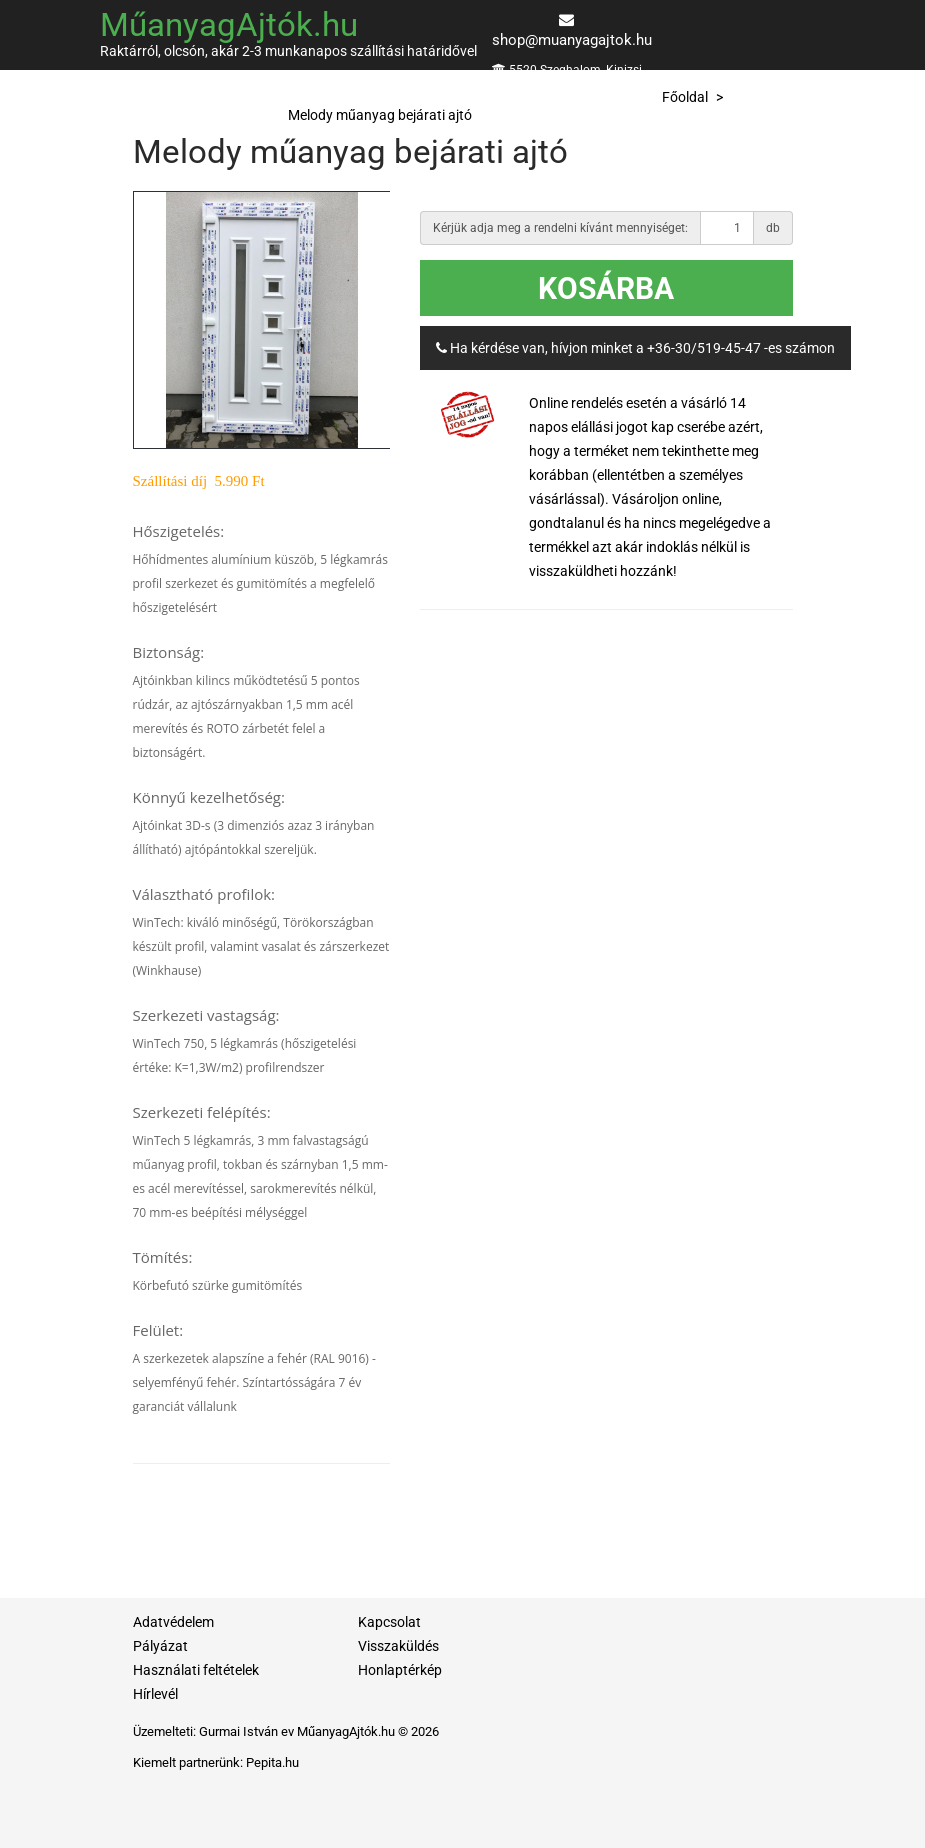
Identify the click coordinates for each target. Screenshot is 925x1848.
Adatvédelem (173, 1622)
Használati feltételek (196, 1670)
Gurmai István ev (246, 1731)
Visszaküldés (398, 1646)
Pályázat (160, 1646)
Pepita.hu (272, 1762)
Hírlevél (155, 1694)
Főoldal (685, 97)
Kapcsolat (389, 1622)
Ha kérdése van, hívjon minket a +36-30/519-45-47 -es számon (635, 348)
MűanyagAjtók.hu (229, 24)
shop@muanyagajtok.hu (572, 40)
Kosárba (606, 288)
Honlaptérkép (400, 1670)
